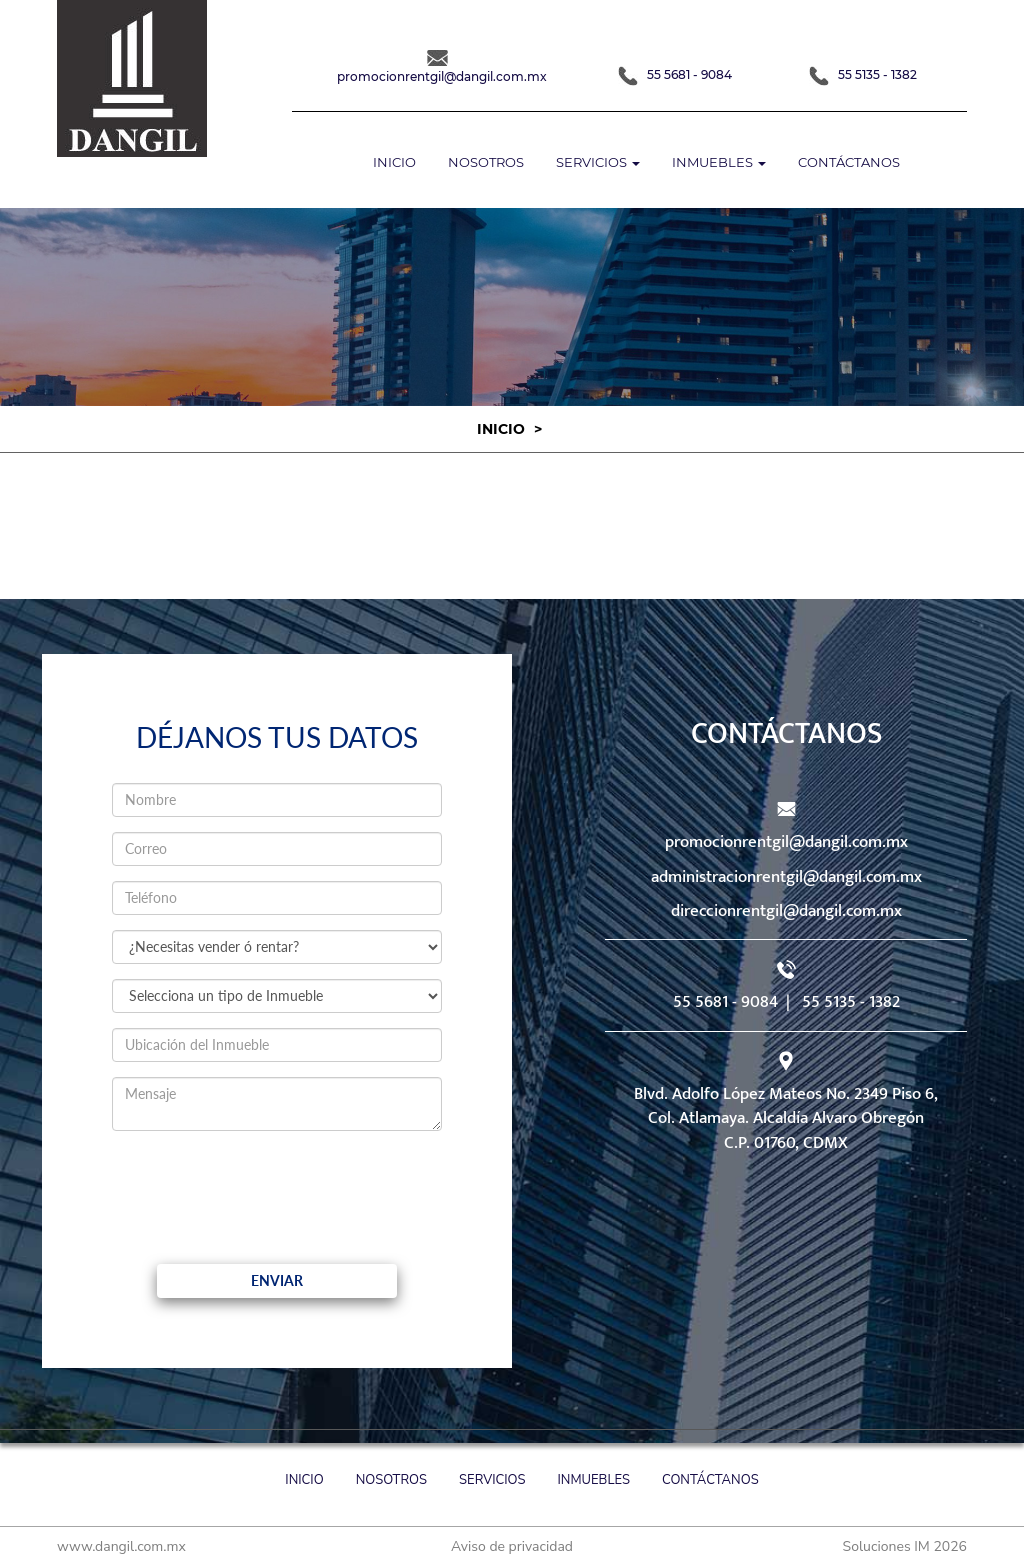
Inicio (394, 162)
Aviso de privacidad (512, 1546)
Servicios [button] (598, 162)
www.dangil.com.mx (121, 1546)
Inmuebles (594, 1480)
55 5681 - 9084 (675, 74)
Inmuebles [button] (719, 162)
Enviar (277, 1280)
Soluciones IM (886, 1546)
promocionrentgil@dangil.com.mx (786, 842)
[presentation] (279, 1185)
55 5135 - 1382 (863, 74)
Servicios (492, 1480)
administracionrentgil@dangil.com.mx (786, 877)
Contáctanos (849, 162)
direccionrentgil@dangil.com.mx (786, 911)
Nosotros (486, 162)
